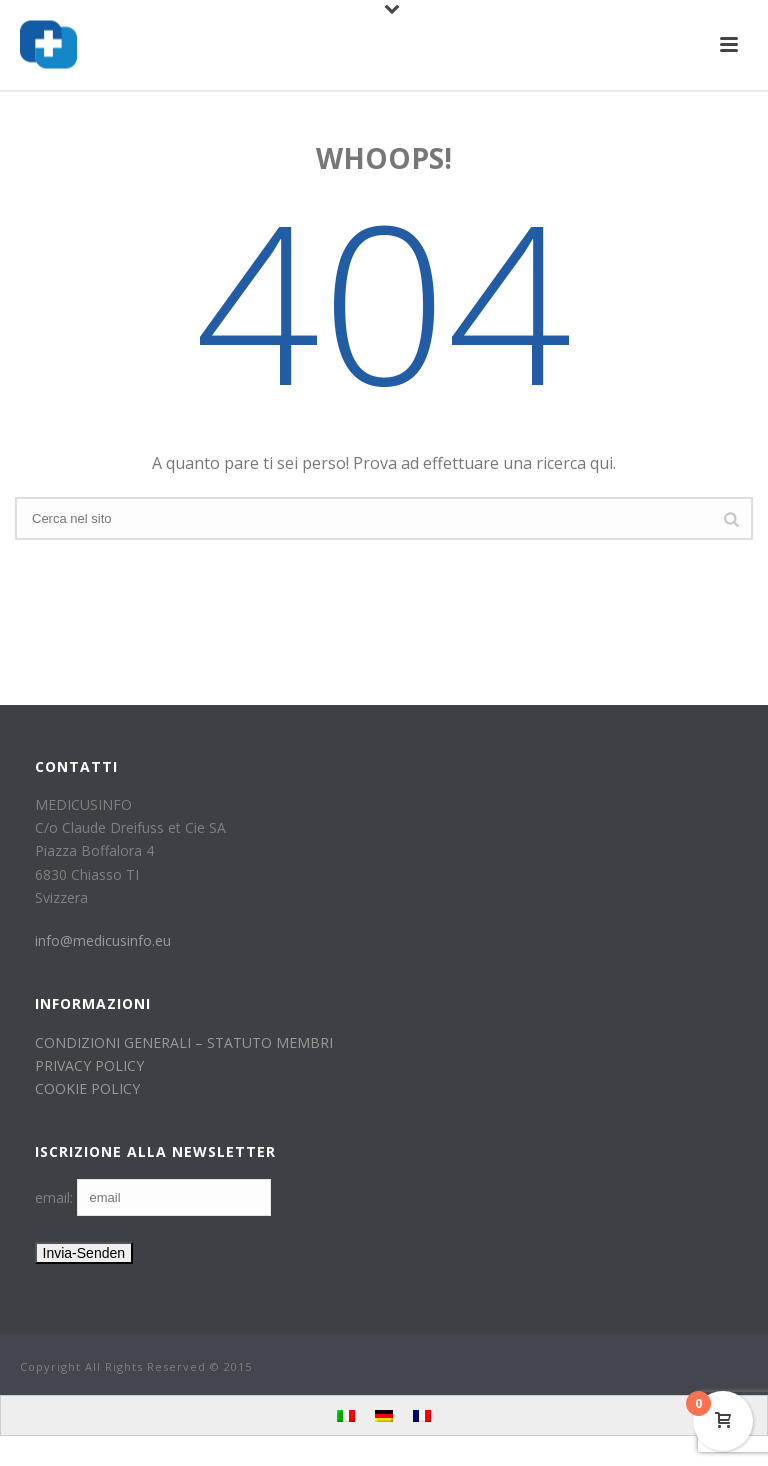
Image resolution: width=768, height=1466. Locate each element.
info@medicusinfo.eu (103, 940)
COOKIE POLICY (87, 1088)
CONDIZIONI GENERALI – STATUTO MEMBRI (184, 1042)
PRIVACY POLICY (89, 1065)
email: (56, 1197)
